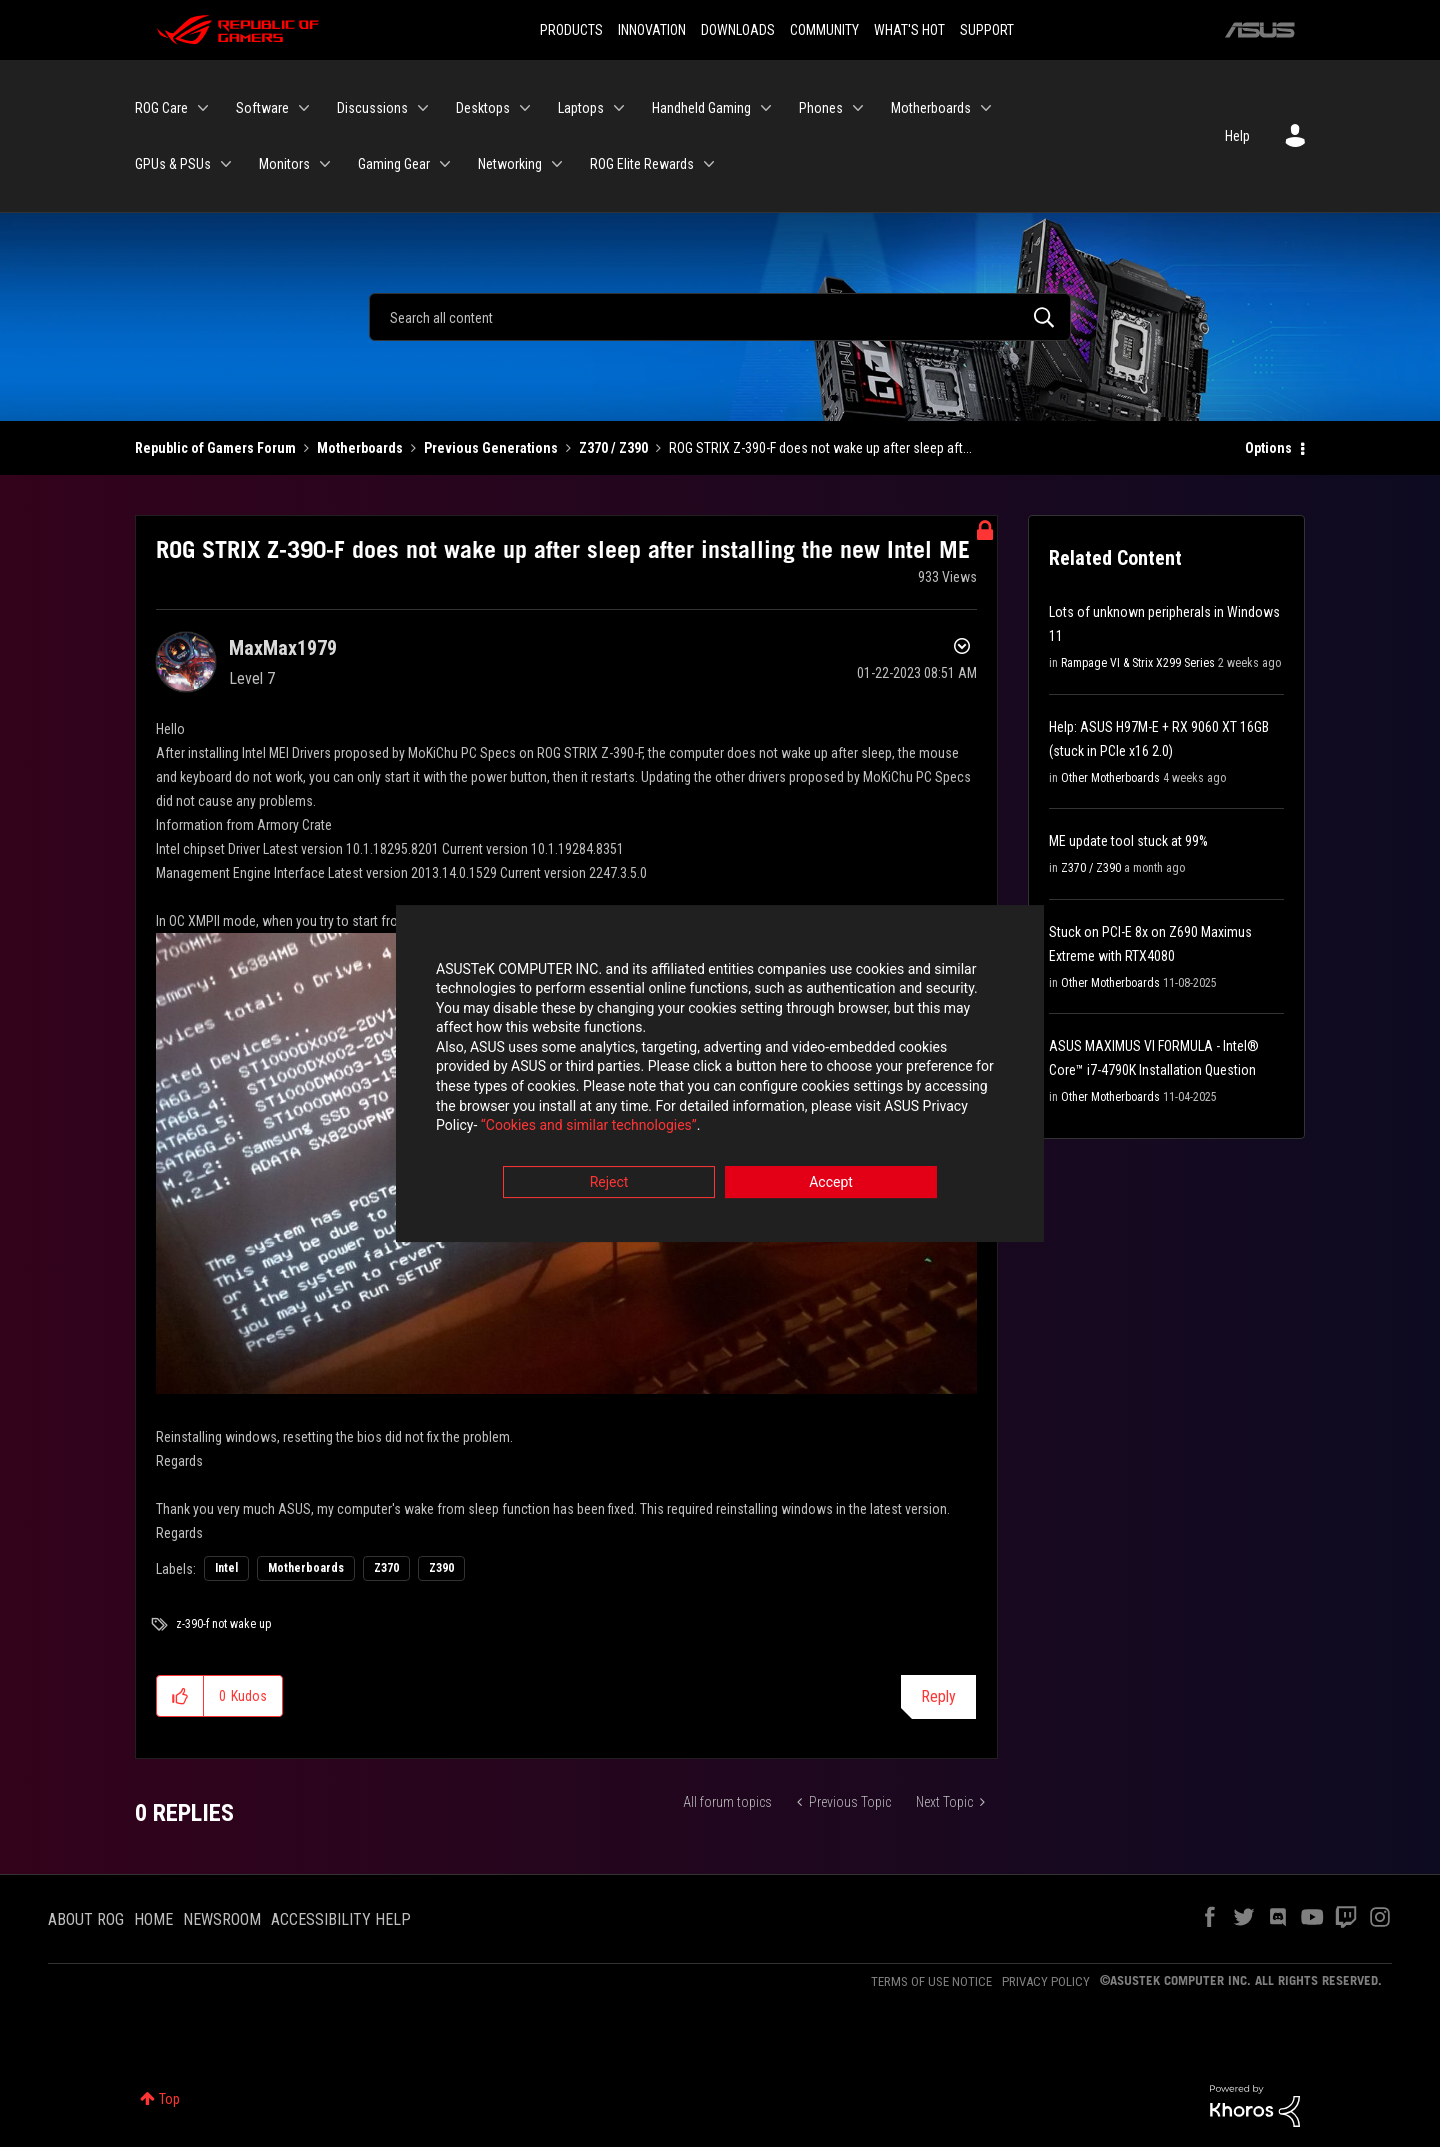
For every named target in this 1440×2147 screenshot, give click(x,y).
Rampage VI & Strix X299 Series (1138, 663)
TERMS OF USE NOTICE (931, 1981)
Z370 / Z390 (613, 448)
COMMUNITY (824, 30)
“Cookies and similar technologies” (589, 1128)
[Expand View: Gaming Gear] (445, 164)
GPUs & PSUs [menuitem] (173, 164)
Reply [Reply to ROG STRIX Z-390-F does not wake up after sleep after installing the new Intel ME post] (938, 1696)
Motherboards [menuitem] (931, 108)
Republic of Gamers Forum (215, 448)
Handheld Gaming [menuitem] (701, 108)
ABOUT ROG (86, 1919)
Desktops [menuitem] (483, 108)
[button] (180, 1696)
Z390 (441, 1568)
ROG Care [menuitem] (161, 108)
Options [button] (1268, 448)
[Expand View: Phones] (858, 108)
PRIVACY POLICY (1046, 1981)
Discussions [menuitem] (372, 108)
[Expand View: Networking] (557, 164)
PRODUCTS (571, 30)
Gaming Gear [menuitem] (394, 164)
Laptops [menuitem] (581, 108)
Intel (226, 1568)
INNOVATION (652, 30)
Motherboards (360, 448)
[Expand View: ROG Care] (203, 108)
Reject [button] (609, 1184)
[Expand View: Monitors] (325, 164)
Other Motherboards (1110, 778)
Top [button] (169, 2099)
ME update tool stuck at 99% (1128, 841)
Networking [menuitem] (510, 164)
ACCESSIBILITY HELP (341, 1919)
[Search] (720, 317)
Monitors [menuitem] (284, 164)
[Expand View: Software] (304, 108)
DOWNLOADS (738, 30)
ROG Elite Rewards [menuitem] (642, 164)
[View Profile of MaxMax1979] (283, 648)
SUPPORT (987, 30)
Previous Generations (491, 448)
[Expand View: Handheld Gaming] (766, 108)
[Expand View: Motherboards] (986, 108)
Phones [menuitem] (821, 108)
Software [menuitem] (262, 108)
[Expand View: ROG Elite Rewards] (709, 164)
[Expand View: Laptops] (619, 108)
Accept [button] (831, 1184)
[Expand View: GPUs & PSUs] (226, 164)
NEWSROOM (222, 1919)
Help (1237, 136)
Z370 (386, 1568)
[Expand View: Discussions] (423, 108)
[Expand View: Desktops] (525, 108)
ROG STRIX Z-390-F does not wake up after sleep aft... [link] (820, 448)
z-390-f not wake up (223, 1624)
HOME (153, 1919)
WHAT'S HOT (909, 30)
